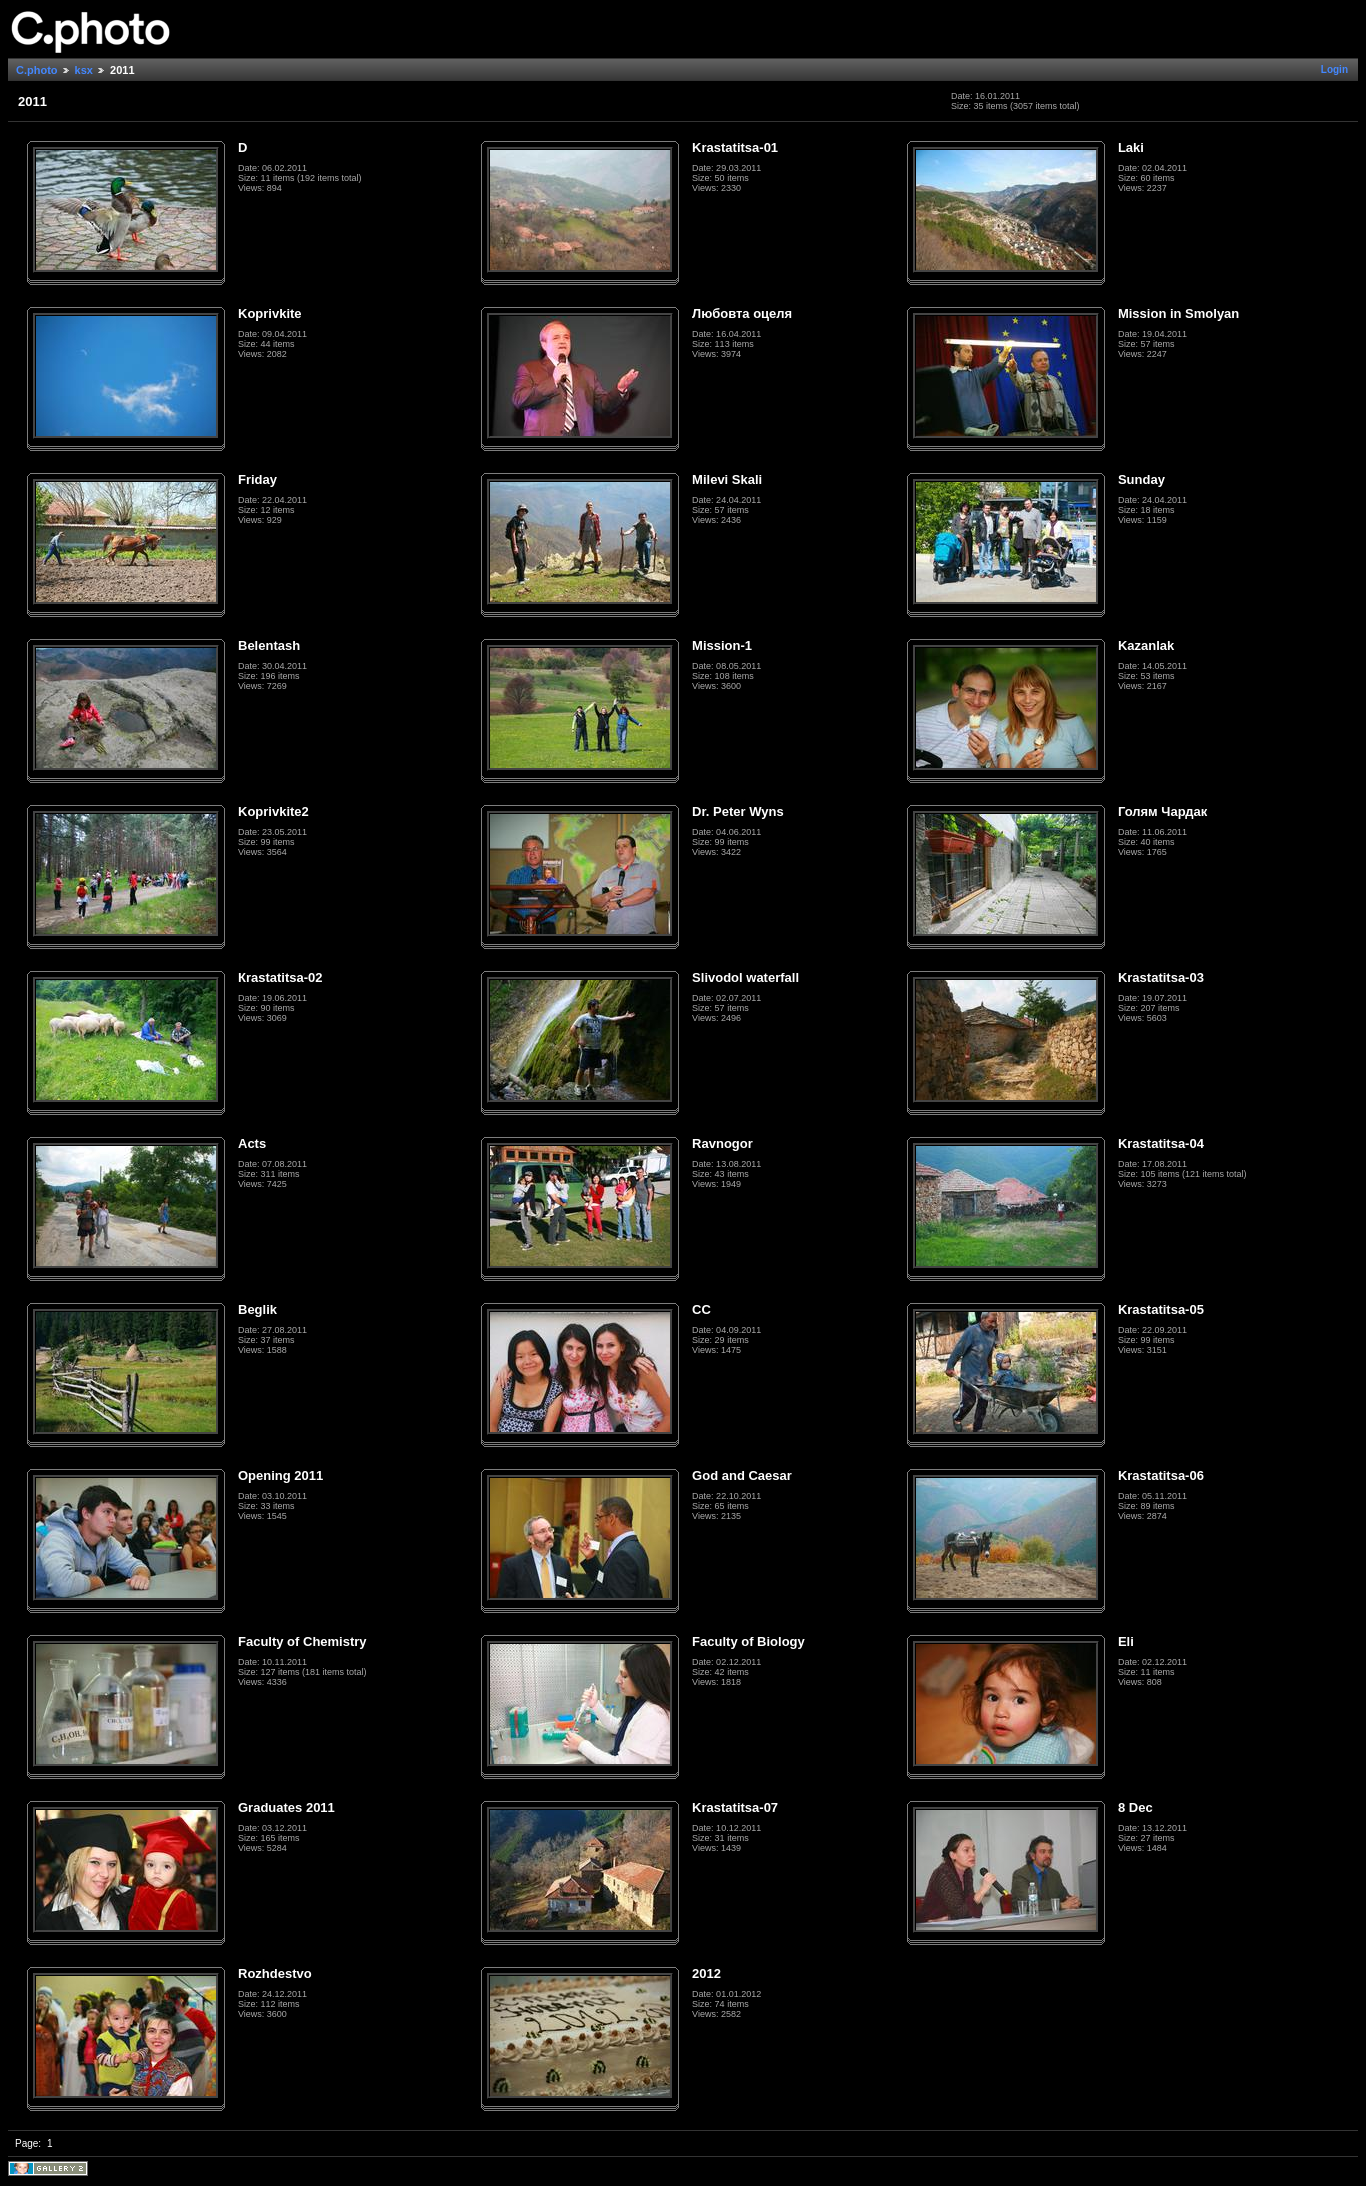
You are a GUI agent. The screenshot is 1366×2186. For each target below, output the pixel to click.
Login (1334, 69)
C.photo (37, 70)
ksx (84, 70)
